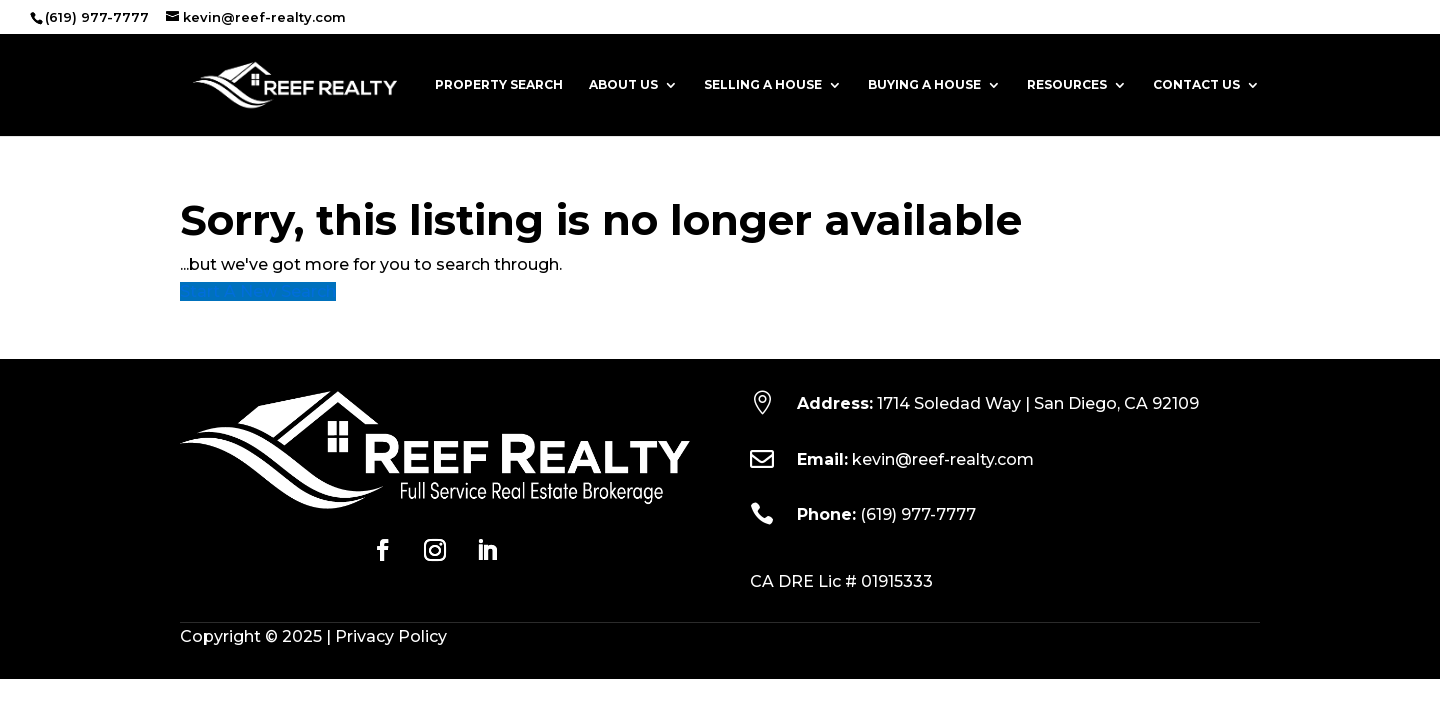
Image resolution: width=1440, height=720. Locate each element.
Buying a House (924, 85)
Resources (1067, 85)
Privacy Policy (391, 636)
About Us (623, 85)
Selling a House (763, 85)
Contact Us (1196, 85)
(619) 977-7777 (918, 514)
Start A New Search (258, 291)
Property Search (499, 85)
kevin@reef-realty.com (943, 459)
